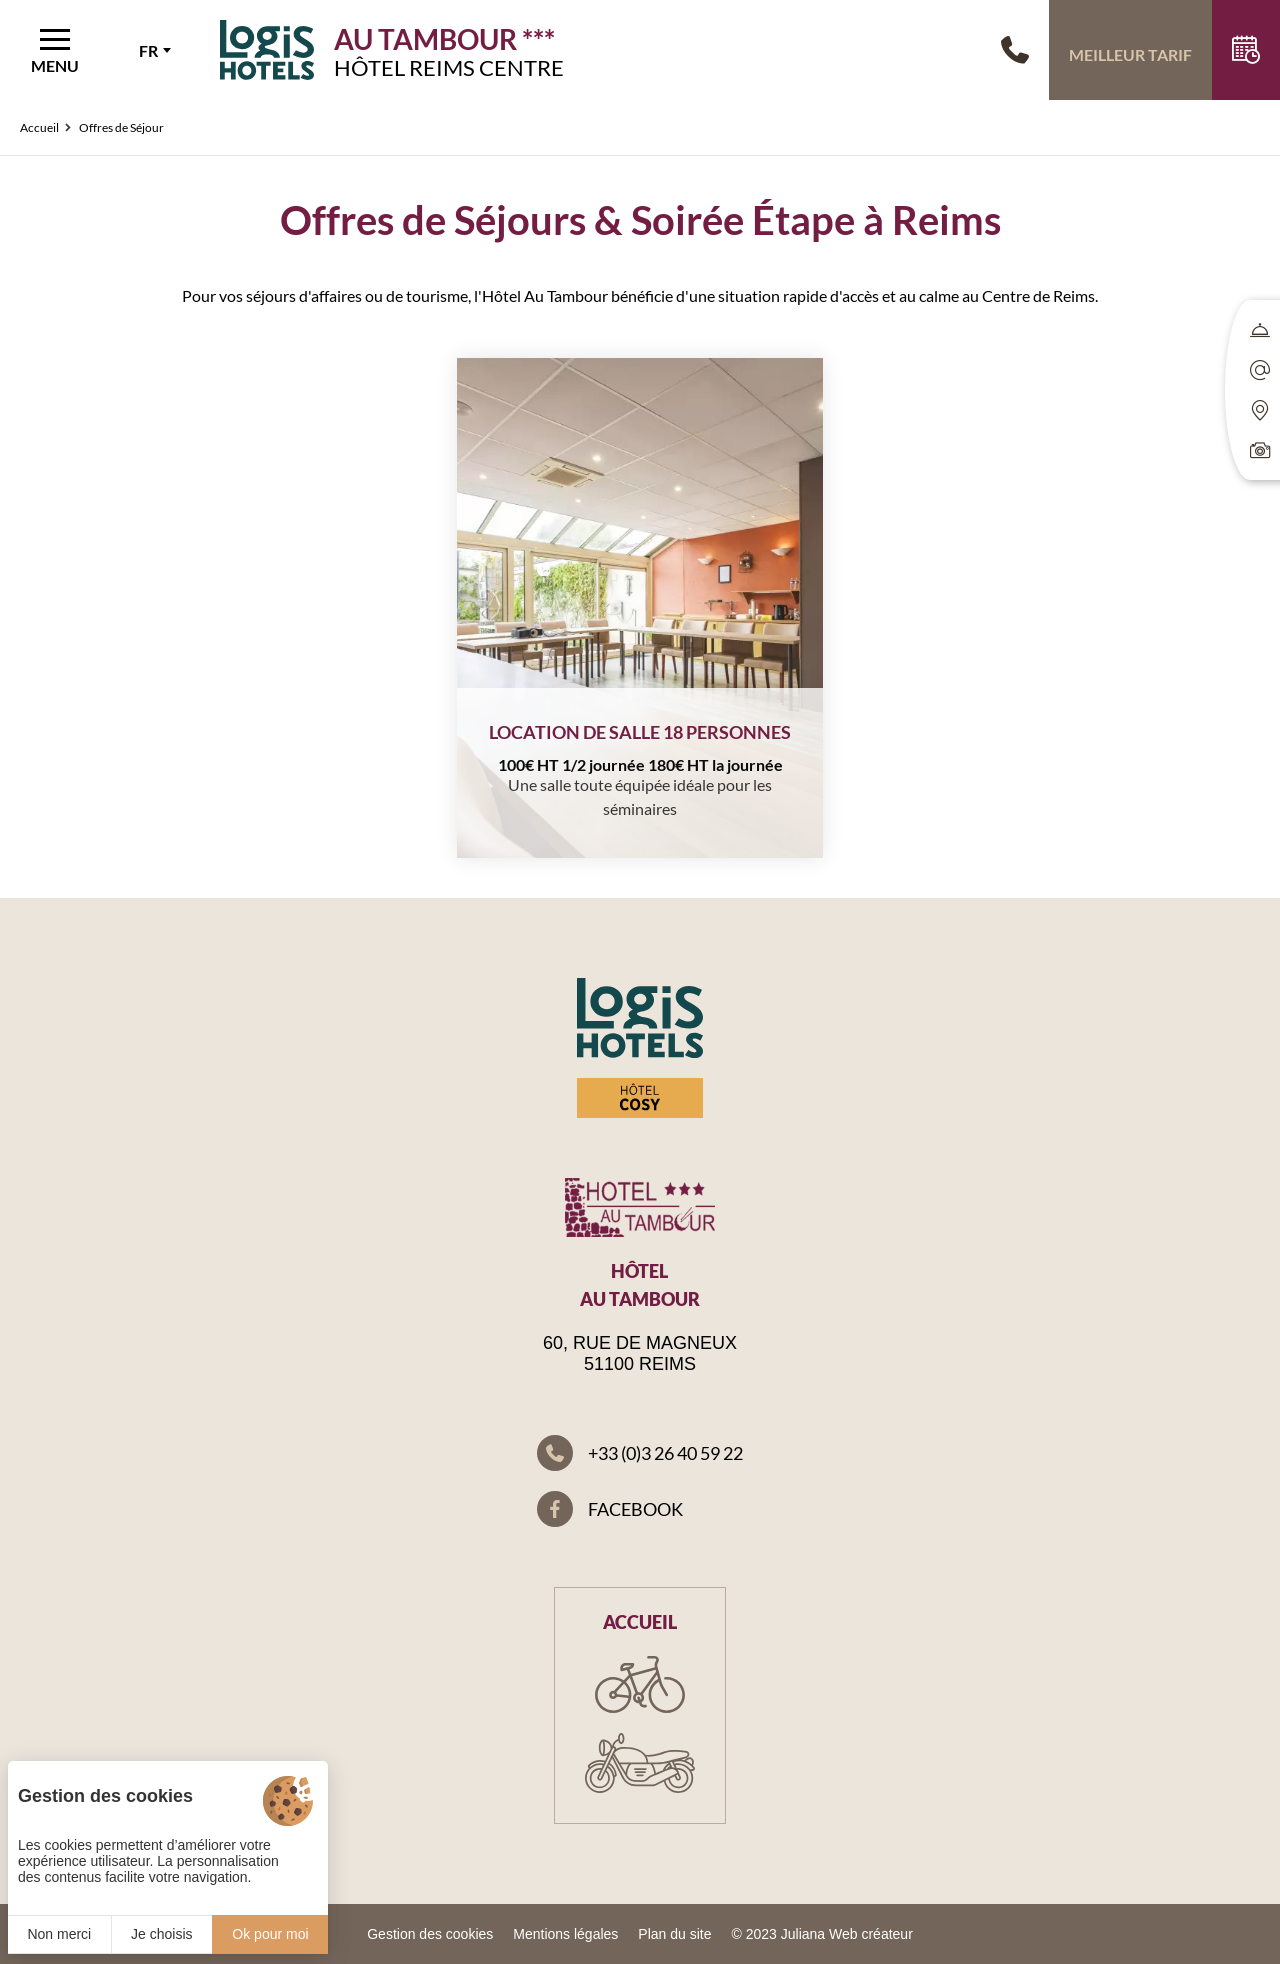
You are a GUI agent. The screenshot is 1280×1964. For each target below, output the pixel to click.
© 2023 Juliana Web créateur (822, 1934)
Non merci (59, 1934)
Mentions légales (565, 1934)
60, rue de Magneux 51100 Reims (640, 1353)
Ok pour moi (270, 1934)
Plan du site (674, 1934)
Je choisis (161, 1934)
